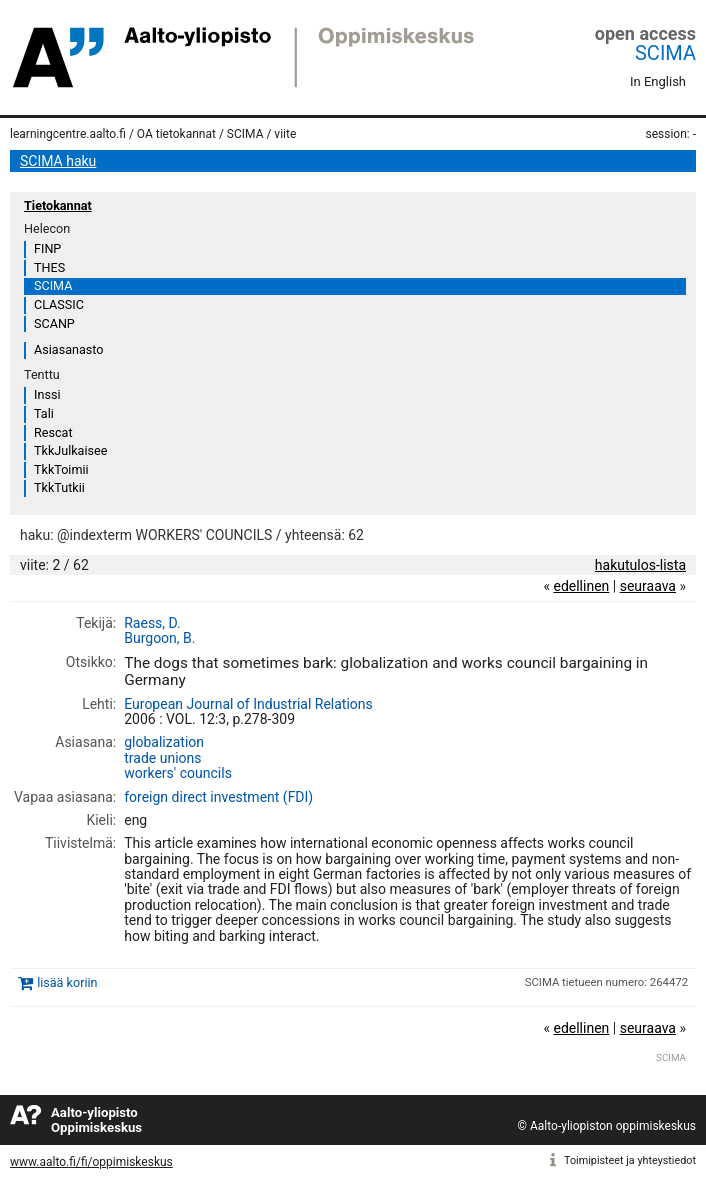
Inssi (47, 394)
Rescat (53, 432)
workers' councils (178, 773)
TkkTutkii (59, 487)
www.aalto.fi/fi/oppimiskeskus (91, 1162)
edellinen (581, 586)
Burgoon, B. (159, 638)
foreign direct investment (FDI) (218, 797)
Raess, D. (152, 623)
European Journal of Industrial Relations (248, 704)
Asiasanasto (68, 349)
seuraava (648, 586)
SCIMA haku (58, 161)
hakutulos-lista (640, 565)
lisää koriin (67, 982)
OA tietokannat (176, 134)
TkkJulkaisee (70, 450)
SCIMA (665, 53)
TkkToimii (61, 469)
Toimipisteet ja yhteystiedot (630, 1160)
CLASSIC (59, 304)
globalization (164, 742)
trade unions (162, 758)
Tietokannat (58, 205)
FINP (47, 248)
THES (49, 267)
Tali (44, 413)
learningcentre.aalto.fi (68, 134)
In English (658, 81)
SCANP (54, 323)
